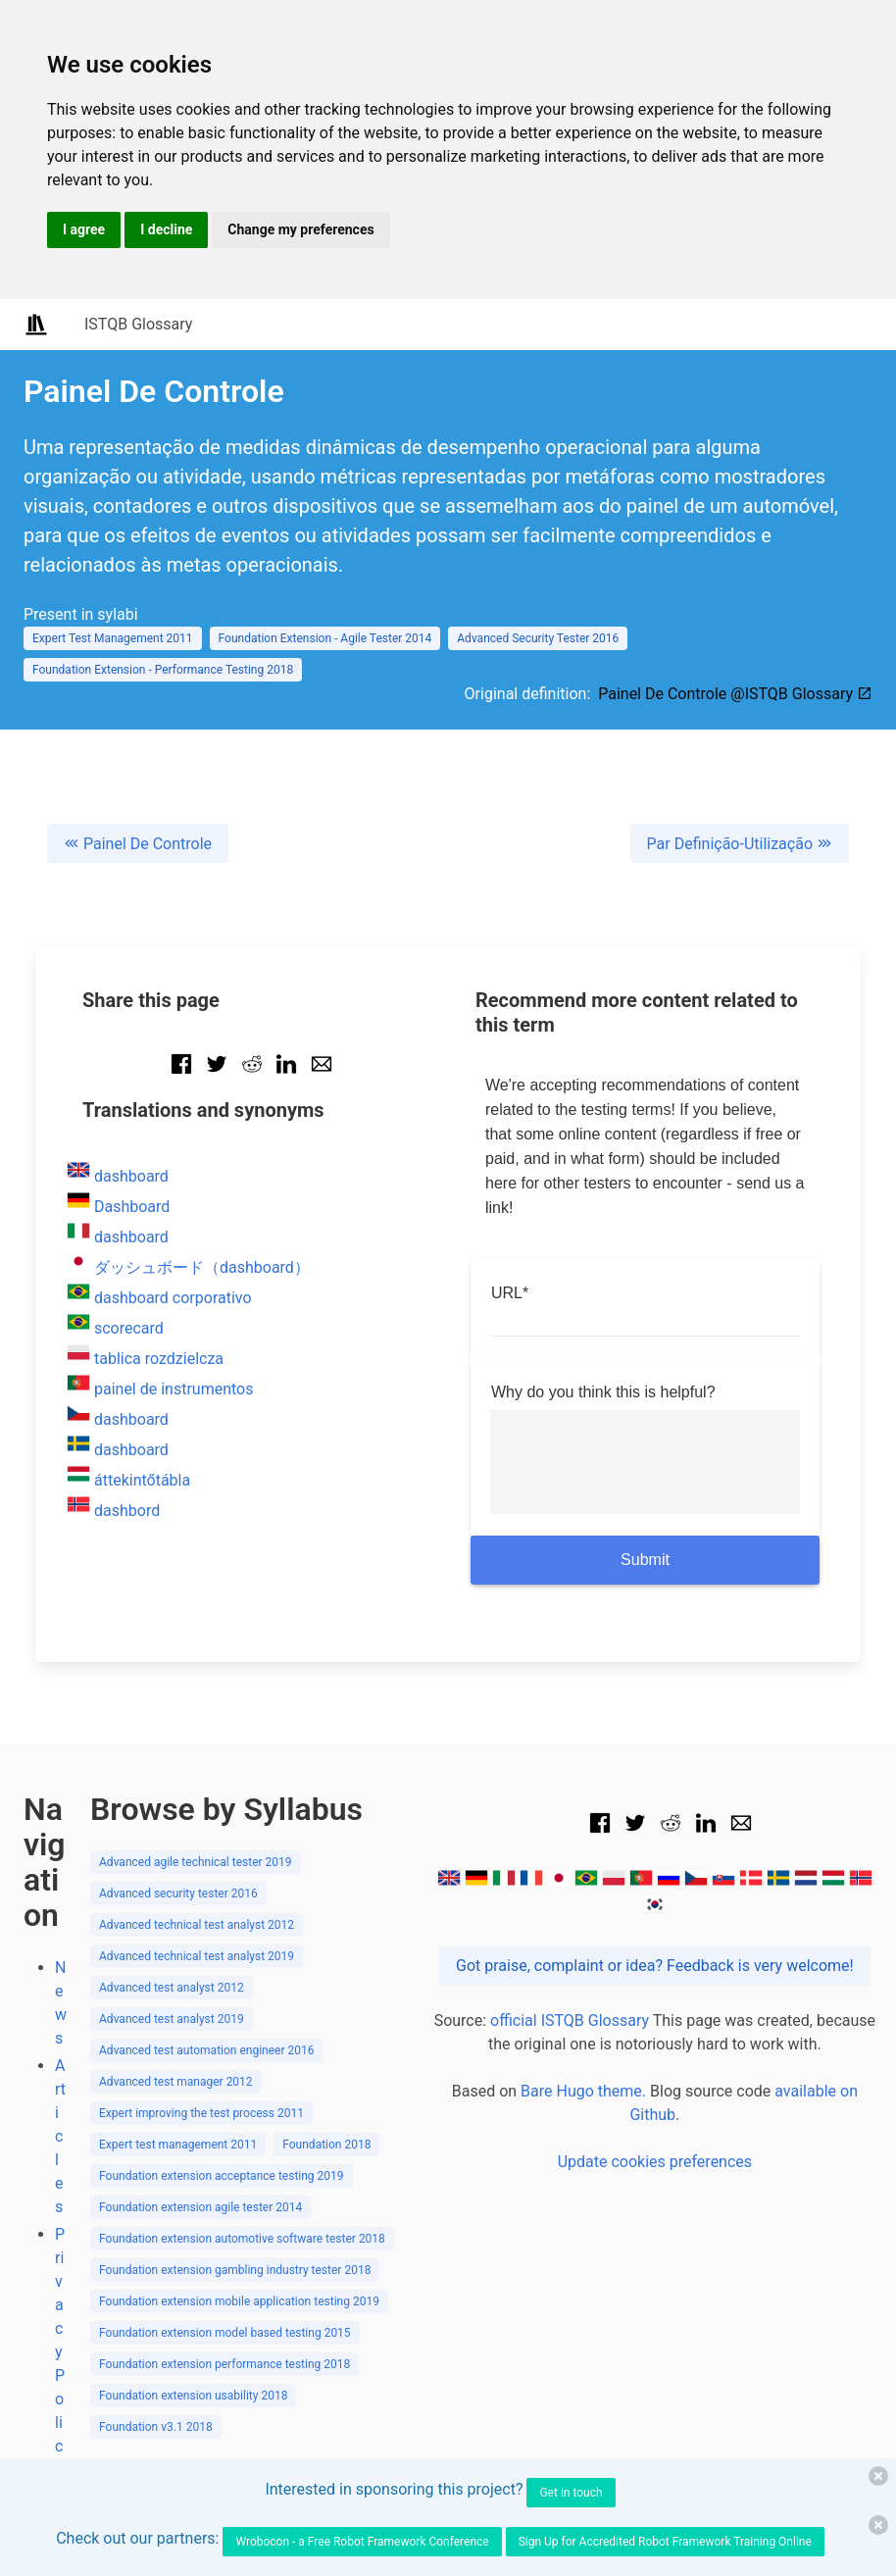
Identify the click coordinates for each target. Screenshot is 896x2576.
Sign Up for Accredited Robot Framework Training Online (665, 2542)
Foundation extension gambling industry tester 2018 (235, 2270)
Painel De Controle (138, 843)
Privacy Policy (60, 2352)
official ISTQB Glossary (569, 2020)
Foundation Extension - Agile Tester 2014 (325, 638)
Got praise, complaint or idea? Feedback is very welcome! (655, 1965)
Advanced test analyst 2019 (171, 2019)
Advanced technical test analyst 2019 (196, 1956)
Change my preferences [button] (300, 229)
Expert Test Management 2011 (112, 638)
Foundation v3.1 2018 (156, 2427)
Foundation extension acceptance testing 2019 (221, 2176)
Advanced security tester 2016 (178, 1893)
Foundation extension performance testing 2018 (224, 2364)
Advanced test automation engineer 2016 (206, 2050)
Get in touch (570, 2493)
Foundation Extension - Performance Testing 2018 (162, 670)
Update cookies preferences (655, 2161)
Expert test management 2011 (178, 2144)
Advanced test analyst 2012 (171, 1988)
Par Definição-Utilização (739, 843)
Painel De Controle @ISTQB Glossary (735, 693)
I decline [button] (166, 229)
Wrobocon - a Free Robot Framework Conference (361, 2542)
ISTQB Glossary (138, 324)
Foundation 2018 (326, 2144)
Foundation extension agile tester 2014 (200, 2207)
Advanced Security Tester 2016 (538, 638)
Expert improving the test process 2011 (201, 2113)
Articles (60, 2136)
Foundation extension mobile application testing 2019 (239, 2301)
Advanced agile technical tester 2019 (195, 1862)
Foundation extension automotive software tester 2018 (242, 2239)
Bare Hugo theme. (583, 2091)
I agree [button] (84, 229)
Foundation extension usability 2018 (193, 2395)
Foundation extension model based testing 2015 (225, 2333)
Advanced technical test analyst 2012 (196, 1925)
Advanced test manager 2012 (176, 2082)
